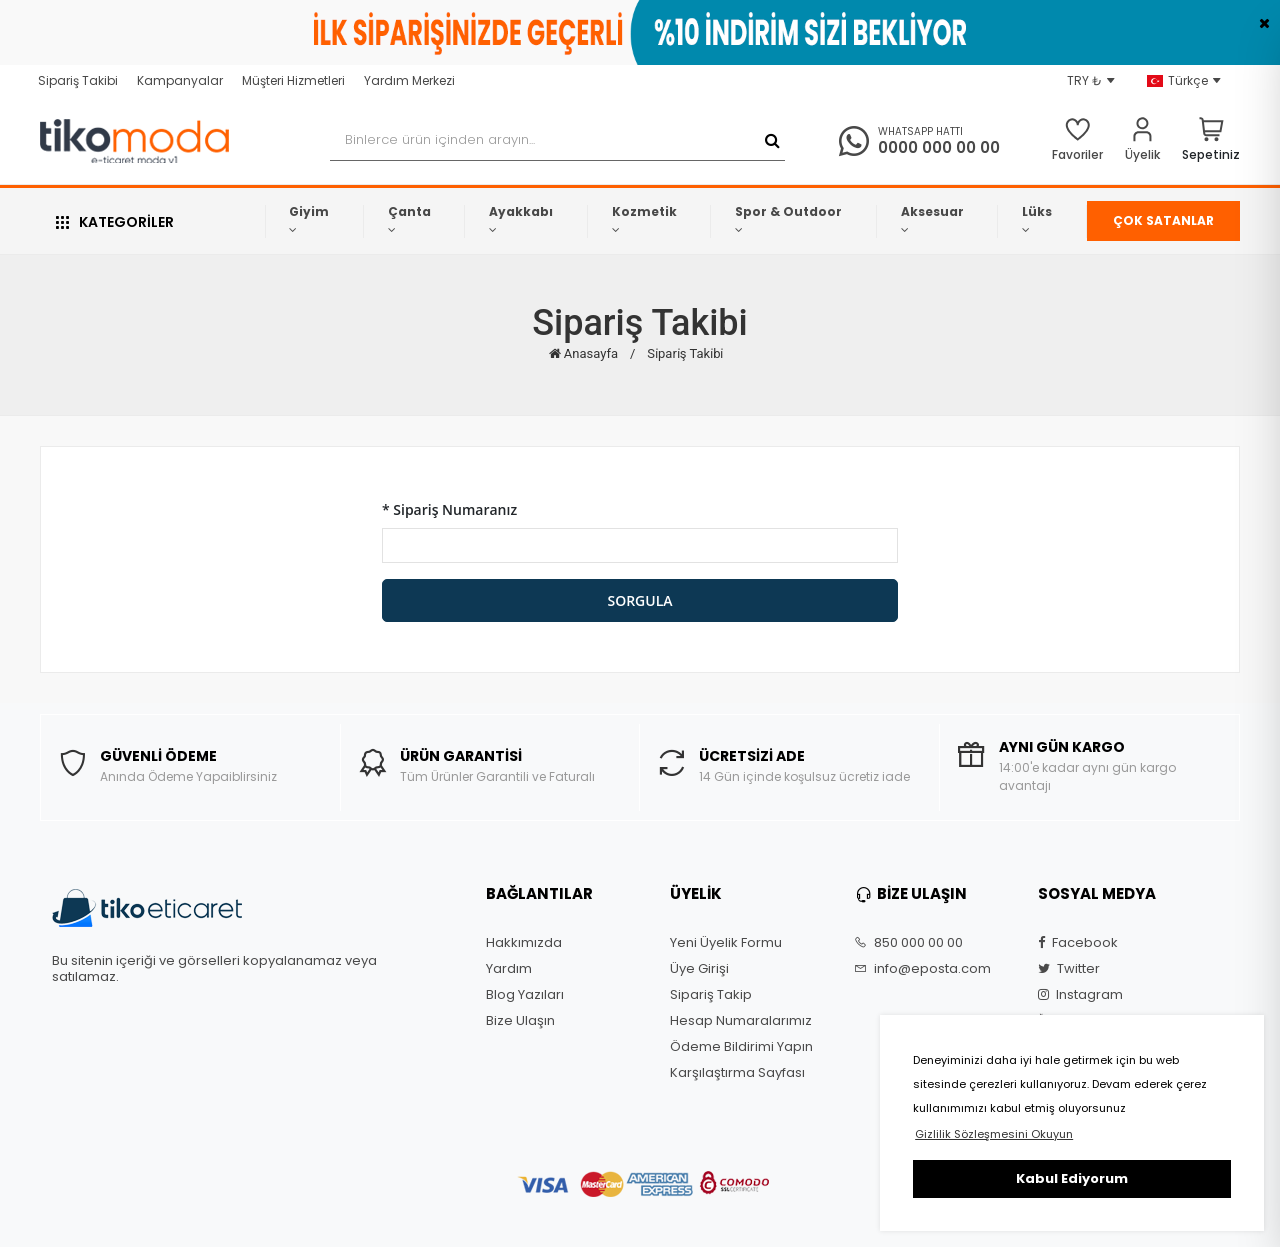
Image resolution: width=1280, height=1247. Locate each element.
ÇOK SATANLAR (1163, 220)
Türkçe (1184, 81)
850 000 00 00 (908, 943)
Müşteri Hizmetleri (293, 80)
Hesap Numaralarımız (741, 1021)
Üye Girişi (699, 969)
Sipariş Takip (711, 995)
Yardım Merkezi (409, 80)
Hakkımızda (524, 943)
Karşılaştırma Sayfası (737, 1073)
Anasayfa (583, 353)
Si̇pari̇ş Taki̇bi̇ (685, 353)
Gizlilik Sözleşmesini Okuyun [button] (994, 1134)
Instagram (1080, 995)
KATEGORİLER (115, 222)
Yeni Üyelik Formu (726, 943)
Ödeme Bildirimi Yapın (741, 1047)
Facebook (1078, 943)
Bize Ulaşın (520, 1021)
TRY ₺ (1091, 81)
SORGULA (639, 600)
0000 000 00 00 (939, 147)
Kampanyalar (180, 80)
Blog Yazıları (525, 995)
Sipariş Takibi (78, 80)
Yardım (509, 969)
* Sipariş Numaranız (449, 509)
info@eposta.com (922, 969)
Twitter (1069, 969)
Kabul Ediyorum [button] (1072, 1178)
